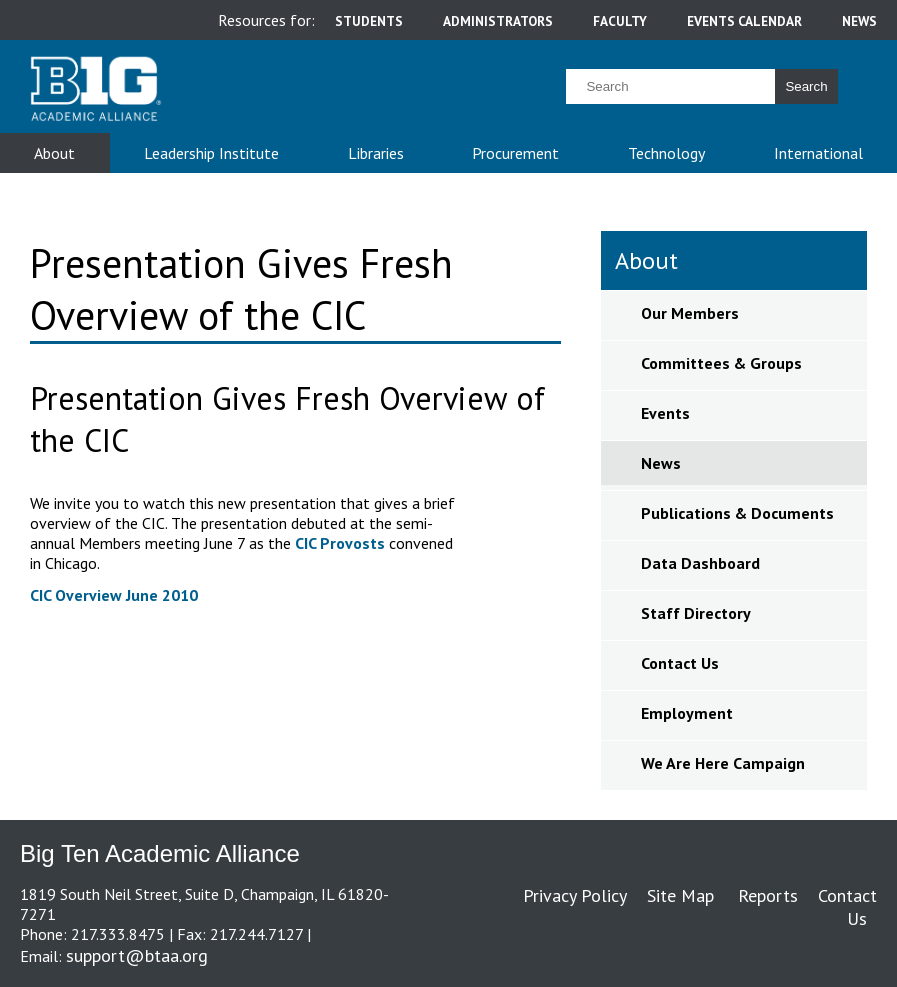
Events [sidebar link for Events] (665, 413)
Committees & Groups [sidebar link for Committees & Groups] (721, 363)
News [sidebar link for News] (661, 463)
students (369, 21)
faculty (620, 21)
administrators (498, 21)
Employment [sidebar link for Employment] (687, 713)
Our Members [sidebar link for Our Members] (690, 313)
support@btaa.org (137, 955)
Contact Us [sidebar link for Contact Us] (680, 663)
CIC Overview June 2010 (114, 595)
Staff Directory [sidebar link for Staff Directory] (696, 613)
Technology (666, 153)
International (818, 153)
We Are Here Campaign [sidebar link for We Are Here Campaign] (723, 763)
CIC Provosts (340, 543)
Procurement (515, 153)
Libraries (376, 153)
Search (806, 86)
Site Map (680, 895)
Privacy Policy (575, 895)
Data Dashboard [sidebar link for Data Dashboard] (700, 563)
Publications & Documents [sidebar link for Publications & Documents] (737, 513)
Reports (768, 895)
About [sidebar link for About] (646, 260)
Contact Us (847, 907)
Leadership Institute (211, 153)
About (54, 153)
